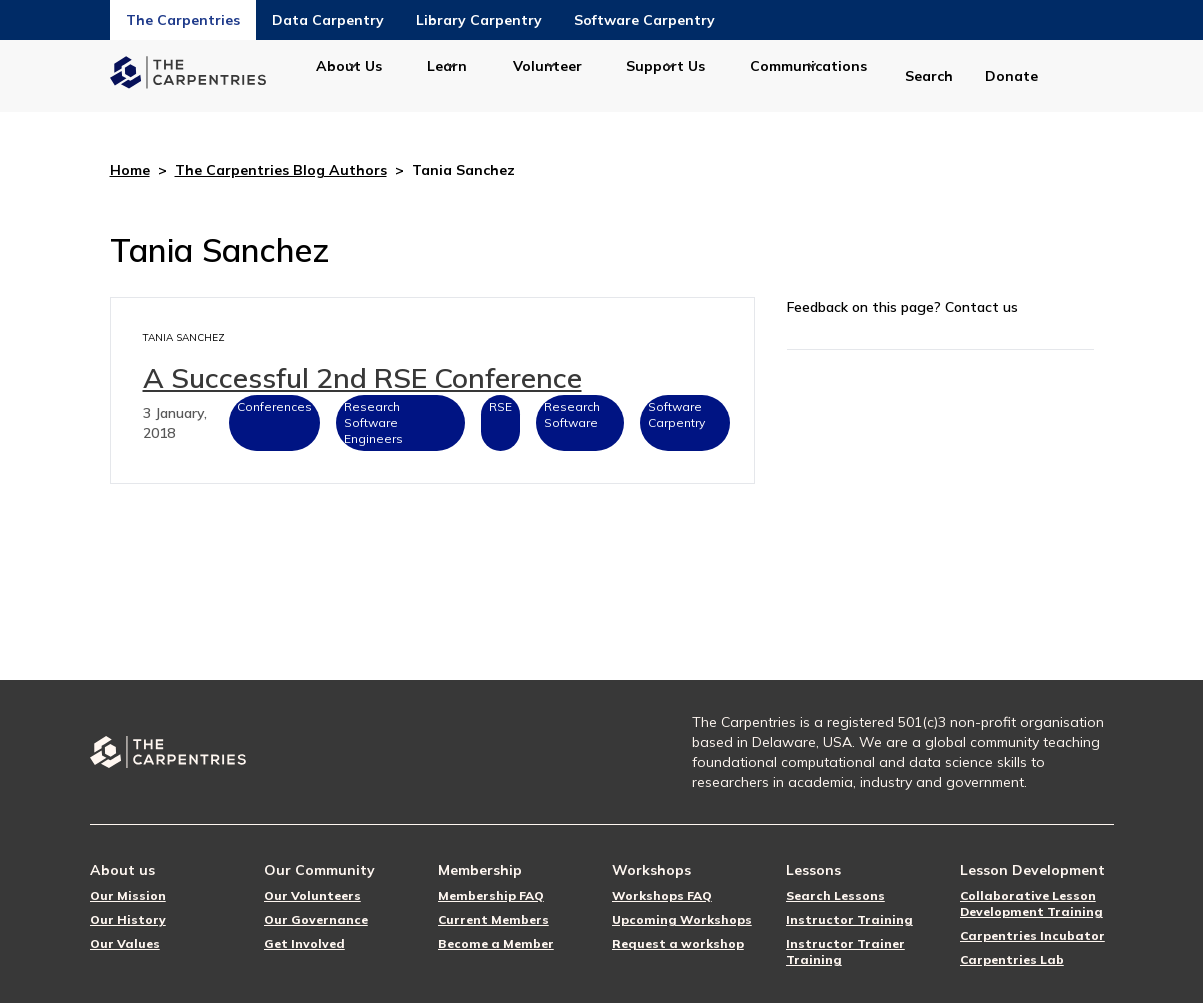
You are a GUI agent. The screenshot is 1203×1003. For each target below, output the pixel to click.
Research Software (572, 414)
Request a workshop (678, 943)
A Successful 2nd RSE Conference (362, 377)
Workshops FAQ (662, 895)
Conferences (274, 406)
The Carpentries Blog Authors (281, 170)
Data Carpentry (328, 20)
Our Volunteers (312, 895)
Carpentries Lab (1012, 959)
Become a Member (496, 943)
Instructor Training (849, 919)
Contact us (981, 307)
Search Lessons (835, 895)
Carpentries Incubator (1032, 935)
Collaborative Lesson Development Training (1031, 903)
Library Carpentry (479, 20)
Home (130, 170)
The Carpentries (183, 20)
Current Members (493, 919)
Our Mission (128, 895)
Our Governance (316, 919)
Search (929, 76)
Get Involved (304, 943)
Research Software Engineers (373, 422)
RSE (500, 406)
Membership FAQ (491, 895)
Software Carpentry (644, 20)
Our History (128, 919)
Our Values (125, 943)
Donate (1011, 76)
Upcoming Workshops (682, 919)
